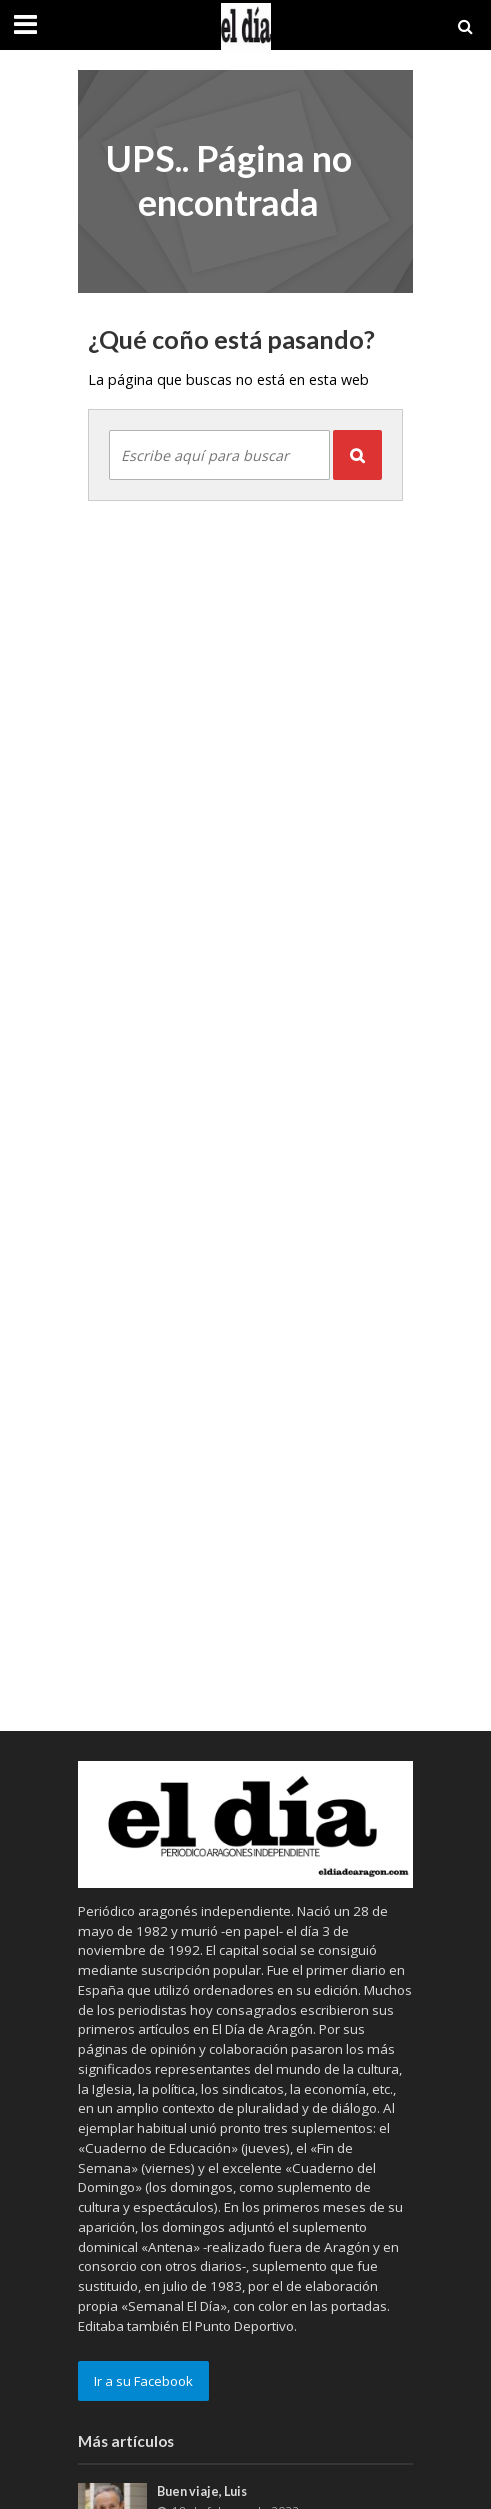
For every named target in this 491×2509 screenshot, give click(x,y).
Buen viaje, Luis (202, 2491)
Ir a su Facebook (143, 2381)
